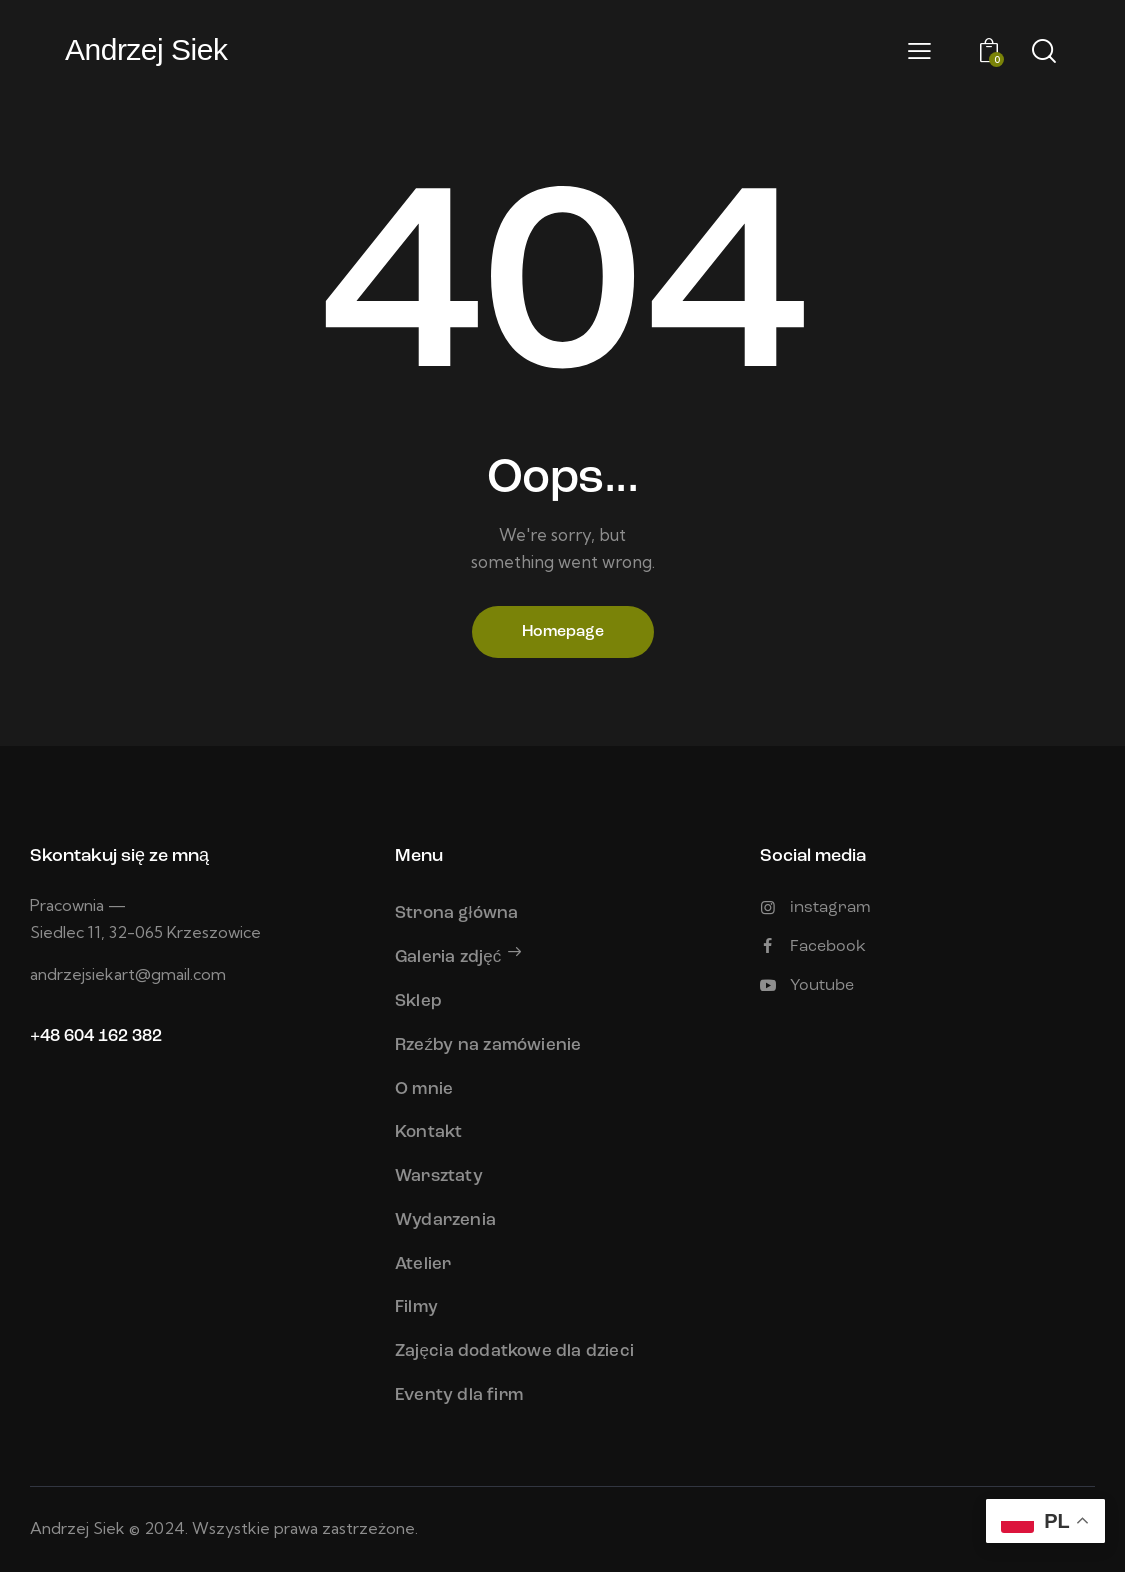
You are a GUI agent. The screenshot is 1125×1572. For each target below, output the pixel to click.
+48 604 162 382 (96, 1036)
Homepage (563, 632)
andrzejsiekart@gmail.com (128, 974)
